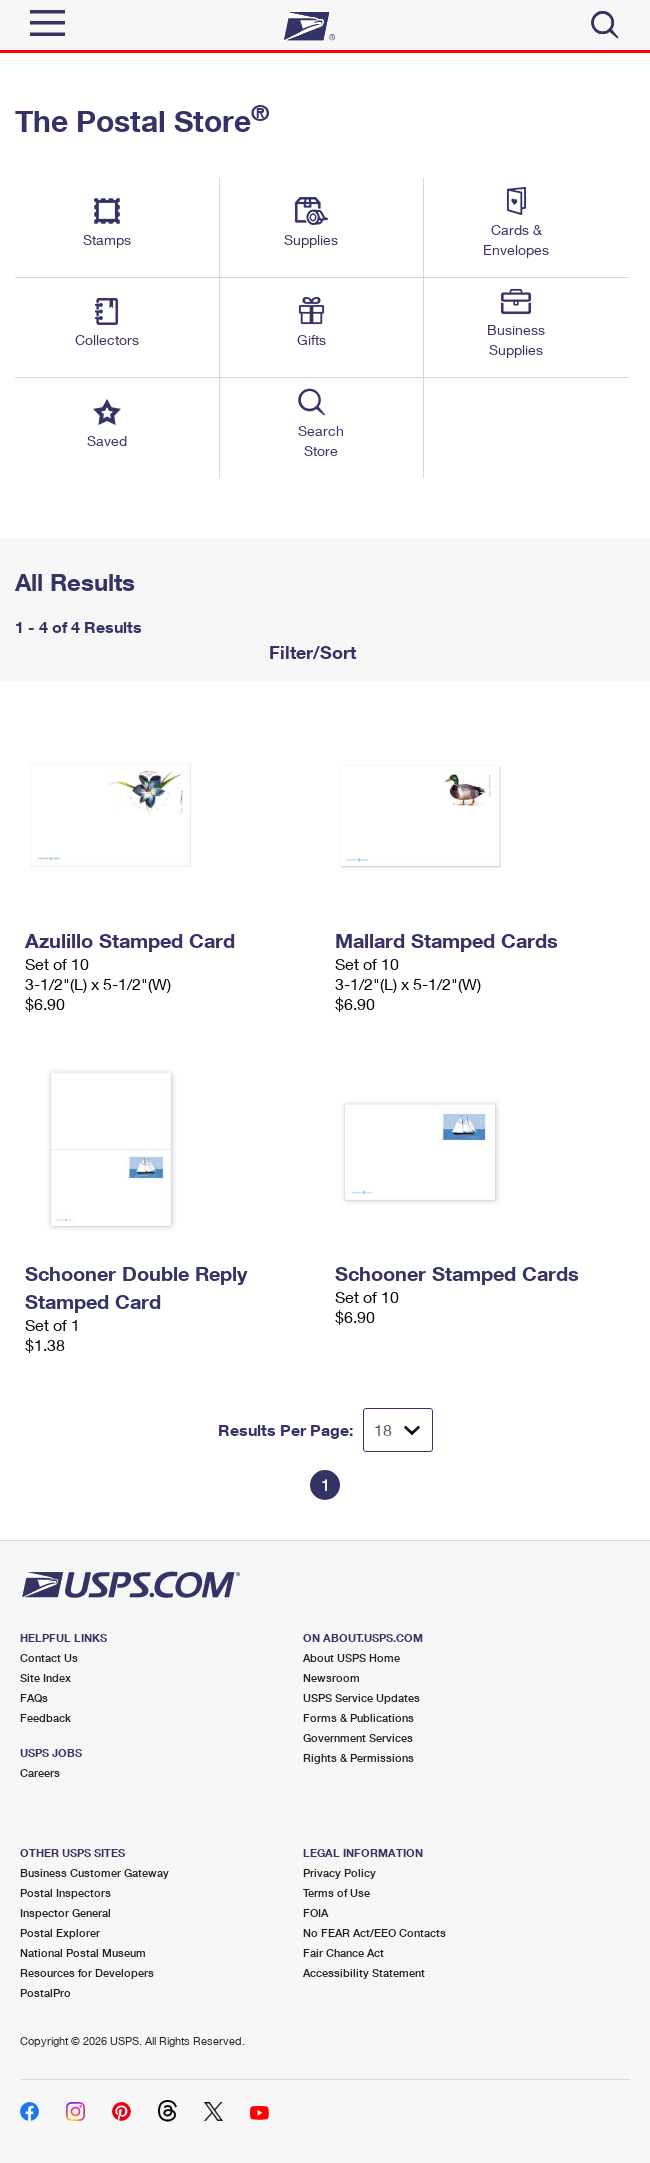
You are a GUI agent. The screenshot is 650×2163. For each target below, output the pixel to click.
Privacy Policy (339, 1872)
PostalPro (45, 1992)
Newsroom (331, 1677)
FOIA (315, 1912)
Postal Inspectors (65, 1892)
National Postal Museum (83, 1952)
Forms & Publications (358, 1717)
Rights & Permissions (358, 1757)
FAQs (34, 1697)
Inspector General (65, 1912)
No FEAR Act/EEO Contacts (374, 1932)
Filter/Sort (310, 652)
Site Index (45, 1677)
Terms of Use (336, 1892)
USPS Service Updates (361, 1697)
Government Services (358, 1737)
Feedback (45, 1717)
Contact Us (49, 1657)
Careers (40, 1772)
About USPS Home (351, 1657)
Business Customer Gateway (94, 1872)
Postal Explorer (60, 1932)
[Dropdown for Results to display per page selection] (398, 1430)
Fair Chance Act (343, 1952)
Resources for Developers (87, 1972)
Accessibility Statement (364, 1972)
